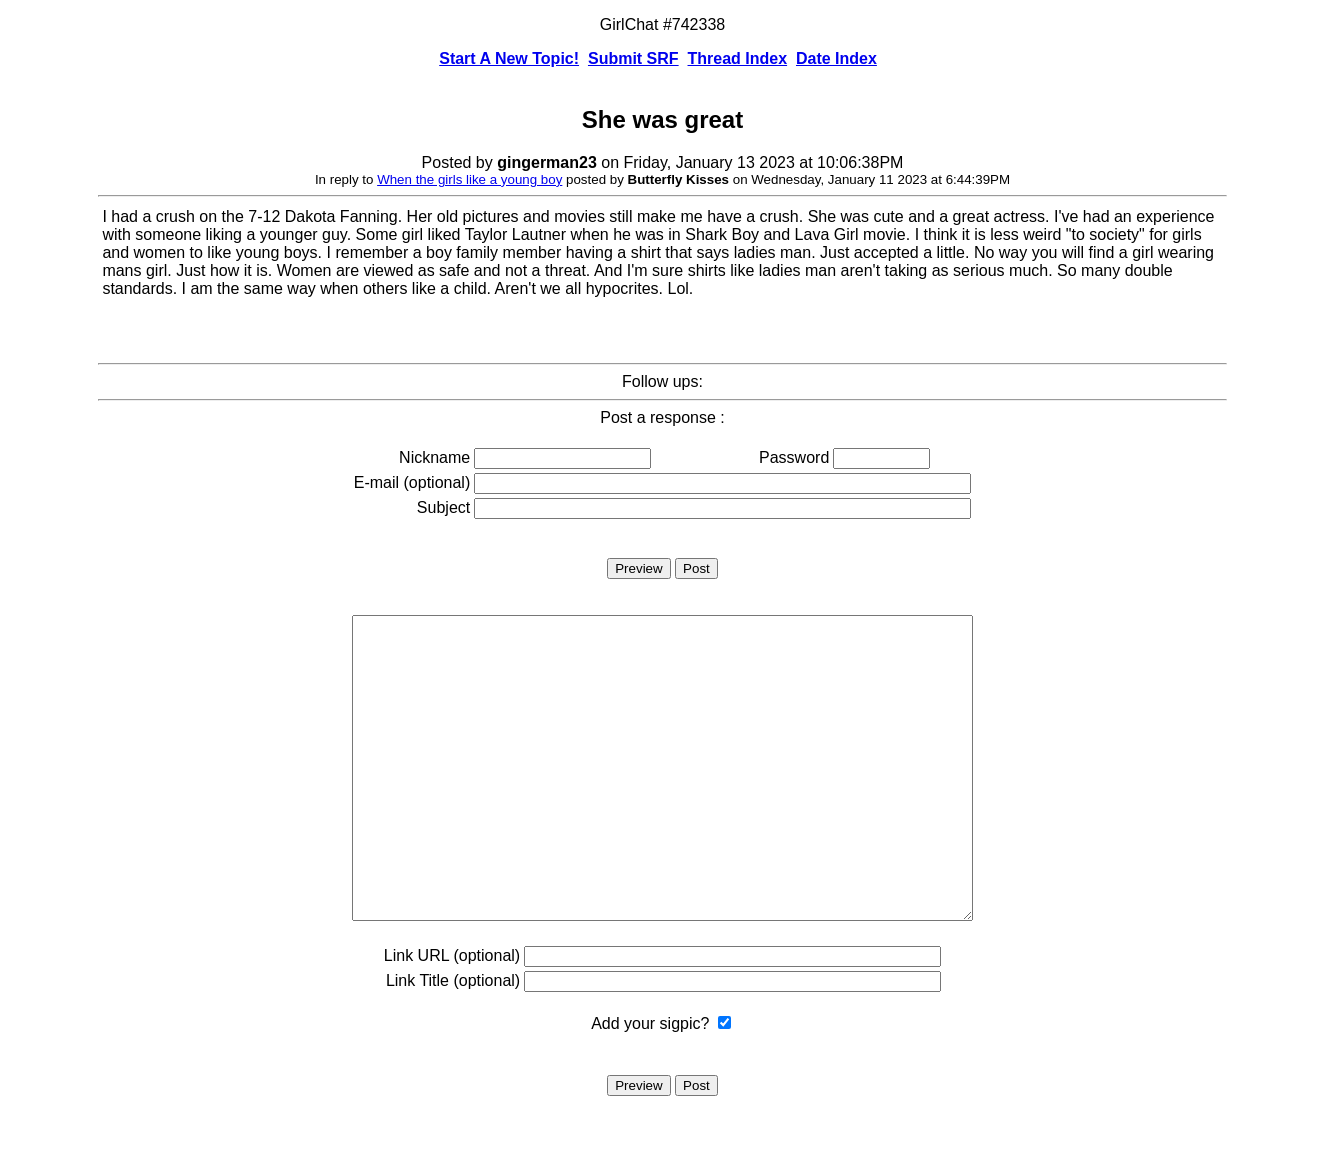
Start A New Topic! (509, 58)
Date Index (836, 58)
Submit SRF (633, 58)
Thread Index (738, 58)
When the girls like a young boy (469, 179)
